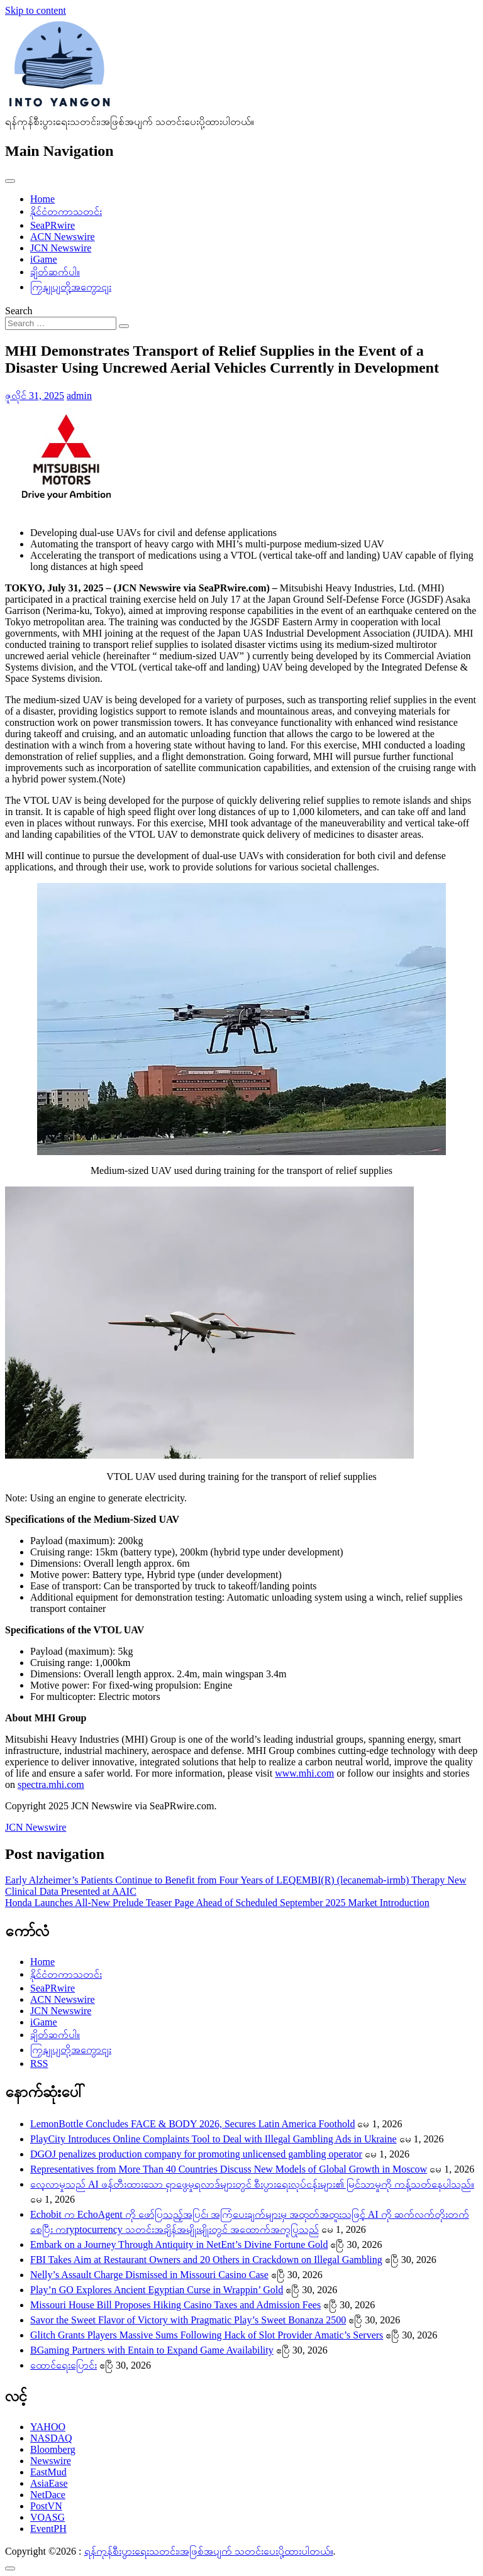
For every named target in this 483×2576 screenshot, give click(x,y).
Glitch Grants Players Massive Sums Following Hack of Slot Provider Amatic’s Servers (206, 2335)
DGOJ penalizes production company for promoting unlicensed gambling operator (196, 2154)
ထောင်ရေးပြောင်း (63, 2365)
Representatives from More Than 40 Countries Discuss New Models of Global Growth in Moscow (228, 2169)
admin (79, 395)
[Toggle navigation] (10, 181)
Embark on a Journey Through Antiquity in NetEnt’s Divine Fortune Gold (179, 2244)
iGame (43, 259)
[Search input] (60, 323)
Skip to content (35, 10)
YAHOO (47, 2426)
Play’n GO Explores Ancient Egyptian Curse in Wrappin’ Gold (156, 2289)
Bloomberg (52, 2449)
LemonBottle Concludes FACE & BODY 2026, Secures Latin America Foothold (192, 2123)
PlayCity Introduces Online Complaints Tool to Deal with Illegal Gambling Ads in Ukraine (213, 2139)
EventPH (48, 2528)
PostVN (46, 2506)
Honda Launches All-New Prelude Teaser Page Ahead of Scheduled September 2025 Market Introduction (217, 1902)
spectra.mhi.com (51, 1784)
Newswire (50, 2460)
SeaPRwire (52, 225)
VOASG (47, 2517)
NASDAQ (51, 2438)
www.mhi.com (304, 1773)
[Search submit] (124, 326)
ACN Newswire (62, 236)
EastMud (48, 2472)
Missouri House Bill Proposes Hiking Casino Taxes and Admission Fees (175, 2304)
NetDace (47, 2494)
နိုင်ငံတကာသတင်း (66, 211)
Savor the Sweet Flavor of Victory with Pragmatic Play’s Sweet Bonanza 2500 (188, 2320)
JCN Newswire (60, 248)
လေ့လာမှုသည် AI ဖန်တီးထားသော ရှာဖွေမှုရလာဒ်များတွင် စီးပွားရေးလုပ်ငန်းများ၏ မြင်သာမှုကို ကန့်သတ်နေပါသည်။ (252, 2184)
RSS (39, 2063)
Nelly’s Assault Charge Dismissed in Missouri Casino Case (149, 2274)
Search (19, 310)
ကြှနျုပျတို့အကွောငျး (70, 287)
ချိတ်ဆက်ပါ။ (55, 271)
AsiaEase (49, 2483)
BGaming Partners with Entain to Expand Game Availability (152, 2350)
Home (42, 199)
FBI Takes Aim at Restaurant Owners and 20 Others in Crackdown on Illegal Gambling (206, 2259)
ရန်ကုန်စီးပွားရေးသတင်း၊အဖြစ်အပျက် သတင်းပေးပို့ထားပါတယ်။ (208, 2551)
